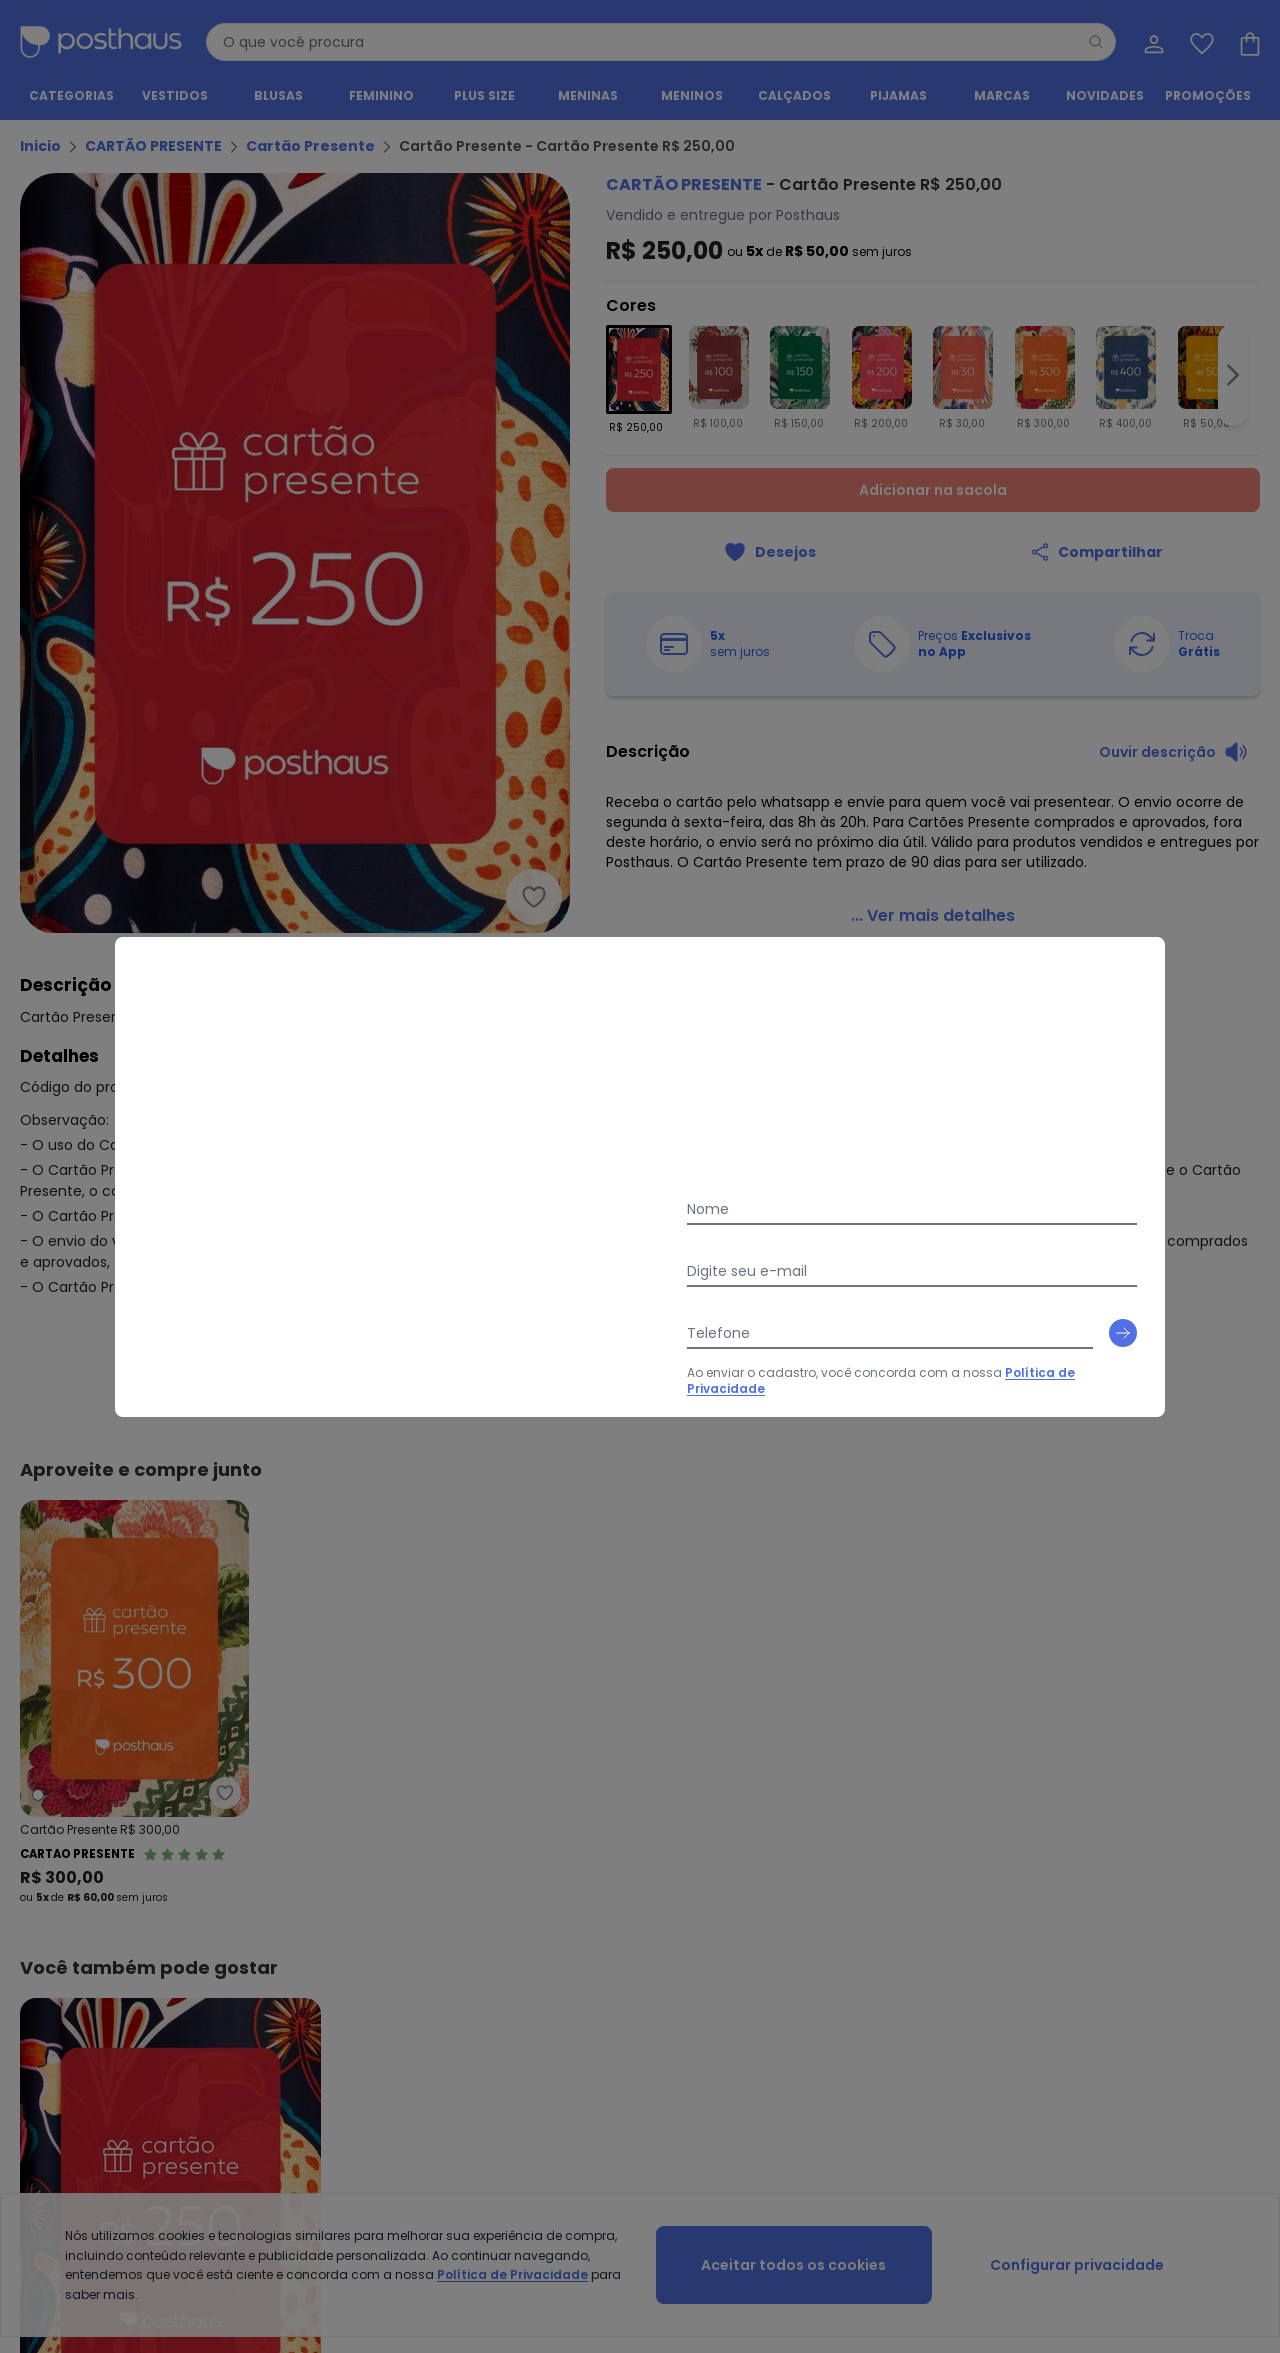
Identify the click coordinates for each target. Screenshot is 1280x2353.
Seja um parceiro (666, 1887)
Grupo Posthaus (663, 1863)
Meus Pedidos (1176, 1863)
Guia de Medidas (940, 1839)
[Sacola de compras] (1248, 42)
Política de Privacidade (819, 1590)
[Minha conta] (1152, 42)
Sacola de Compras (1197, 1911)
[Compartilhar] (1096, 552)
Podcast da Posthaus (680, 1935)
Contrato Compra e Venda (102, 1935)
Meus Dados (1172, 1839)
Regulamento (62, 1863)
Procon (346, 1911)
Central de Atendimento (398, 1839)
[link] (933, 892)
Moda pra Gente (663, 1911)
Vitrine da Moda (935, 1863)
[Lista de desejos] (1200, 42)
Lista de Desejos (1182, 1887)
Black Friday (924, 1887)
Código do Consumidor (399, 1887)
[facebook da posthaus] (588, 1736)
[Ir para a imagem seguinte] (1233, 376)
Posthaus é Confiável (389, 1935)
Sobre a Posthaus (667, 1839)
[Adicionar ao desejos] (769, 552)
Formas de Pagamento (91, 1887)
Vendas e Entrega (74, 1839)
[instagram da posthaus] (640, 1736)
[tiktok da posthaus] (692, 1736)
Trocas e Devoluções (388, 1863)
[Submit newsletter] (1240, 1544)
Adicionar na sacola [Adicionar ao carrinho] (933, 490)
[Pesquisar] (1096, 42)
